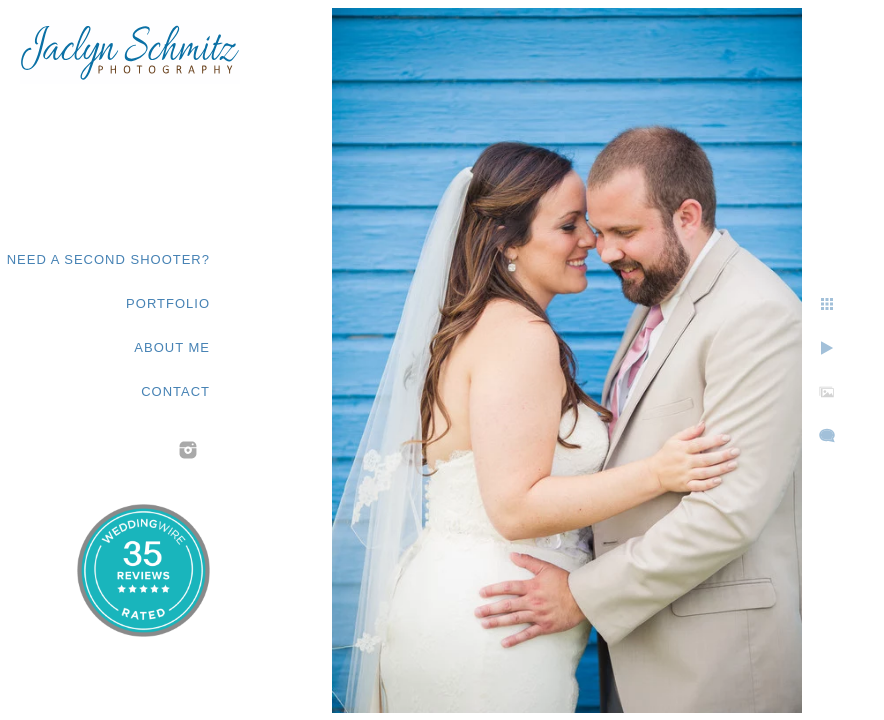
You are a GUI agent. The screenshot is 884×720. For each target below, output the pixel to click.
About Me (172, 347)
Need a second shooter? (108, 259)
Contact (175, 391)
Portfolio (168, 303)
